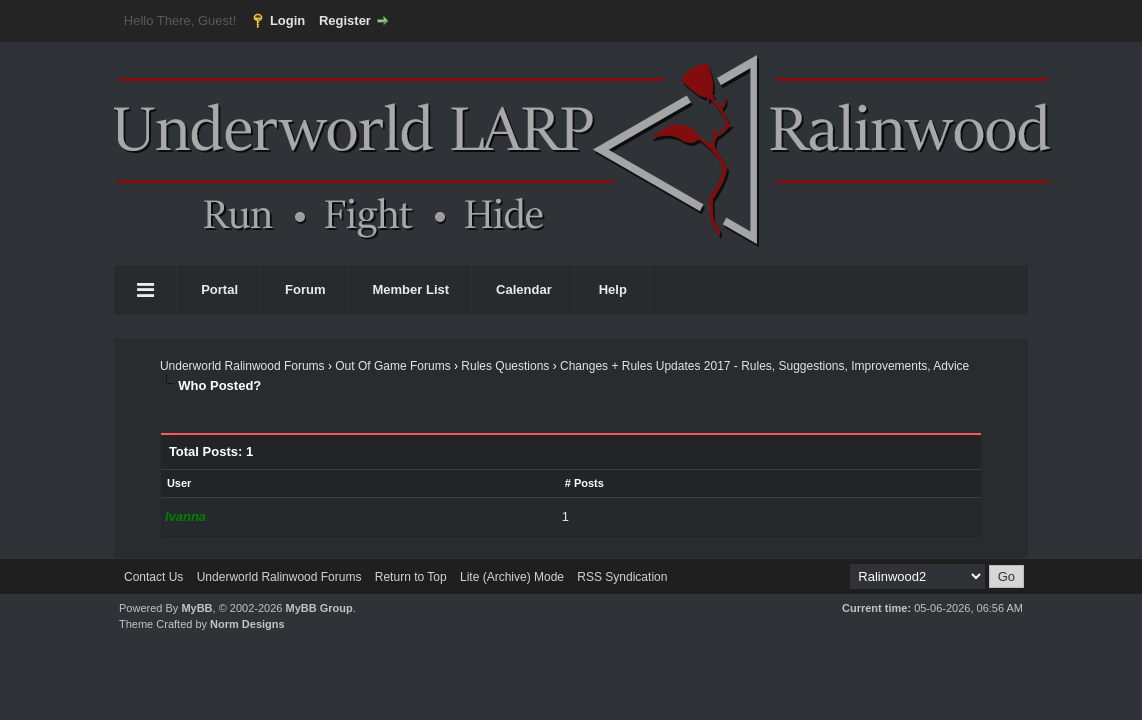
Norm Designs (247, 624)
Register (345, 20)
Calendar (524, 289)
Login (287, 20)
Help (613, 289)
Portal (219, 289)
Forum (305, 289)
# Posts (584, 483)
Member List (411, 289)
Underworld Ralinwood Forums (242, 366)
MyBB (196, 608)
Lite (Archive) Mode (512, 577)
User (179, 483)
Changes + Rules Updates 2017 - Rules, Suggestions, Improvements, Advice (764, 366)
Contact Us (153, 577)
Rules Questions (505, 366)
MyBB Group (318, 608)
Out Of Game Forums (392, 366)
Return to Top (411, 577)
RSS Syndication (622, 577)
